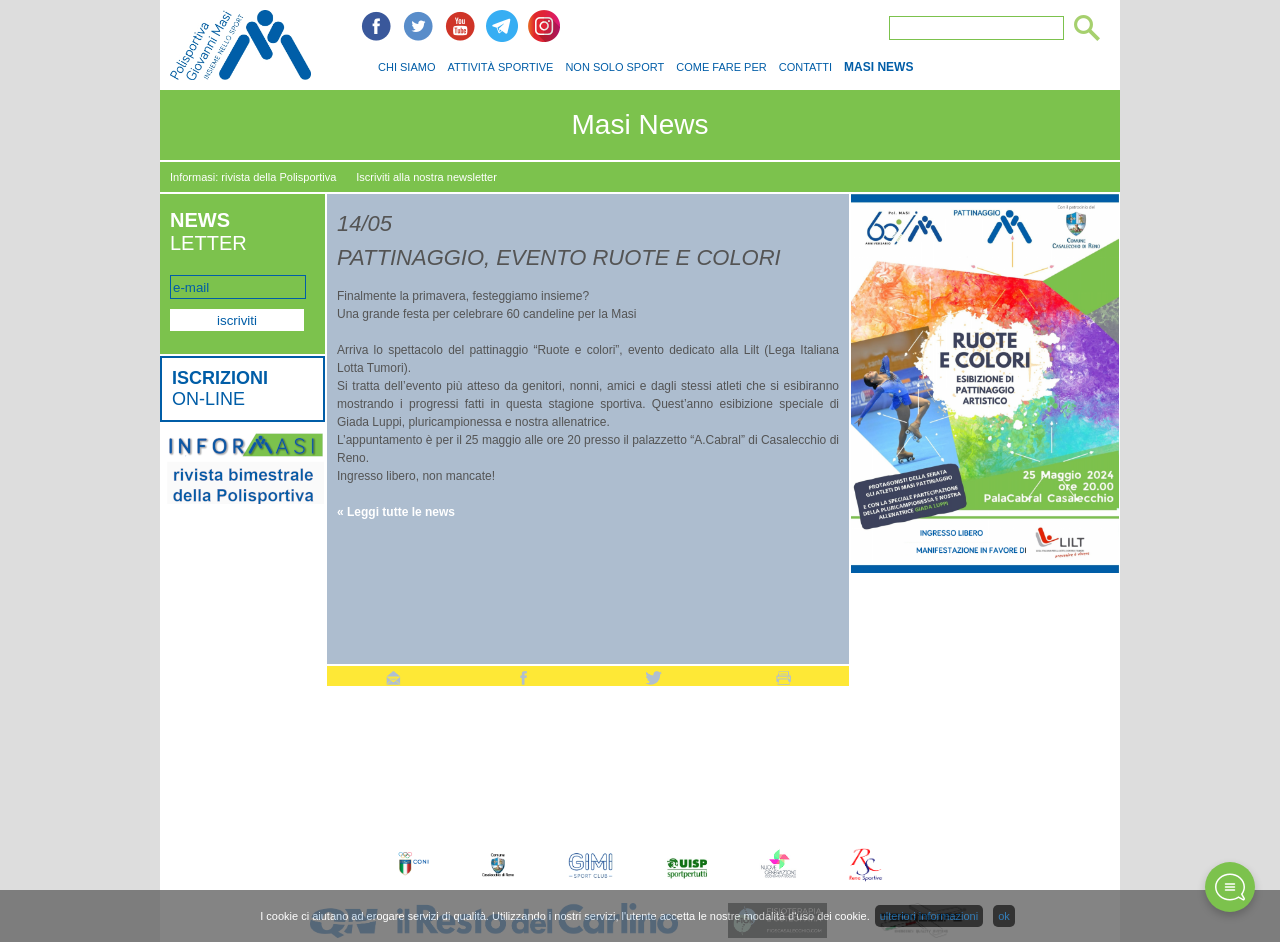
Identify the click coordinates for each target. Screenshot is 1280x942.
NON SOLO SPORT (614, 67)
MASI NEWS (878, 67)
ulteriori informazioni (929, 916)
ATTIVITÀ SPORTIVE (500, 67)
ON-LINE (220, 388)
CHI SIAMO (406, 67)
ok (1004, 916)
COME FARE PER (721, 67)
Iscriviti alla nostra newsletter (426, 177)
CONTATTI (805, 67)
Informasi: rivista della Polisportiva (253, 177)
